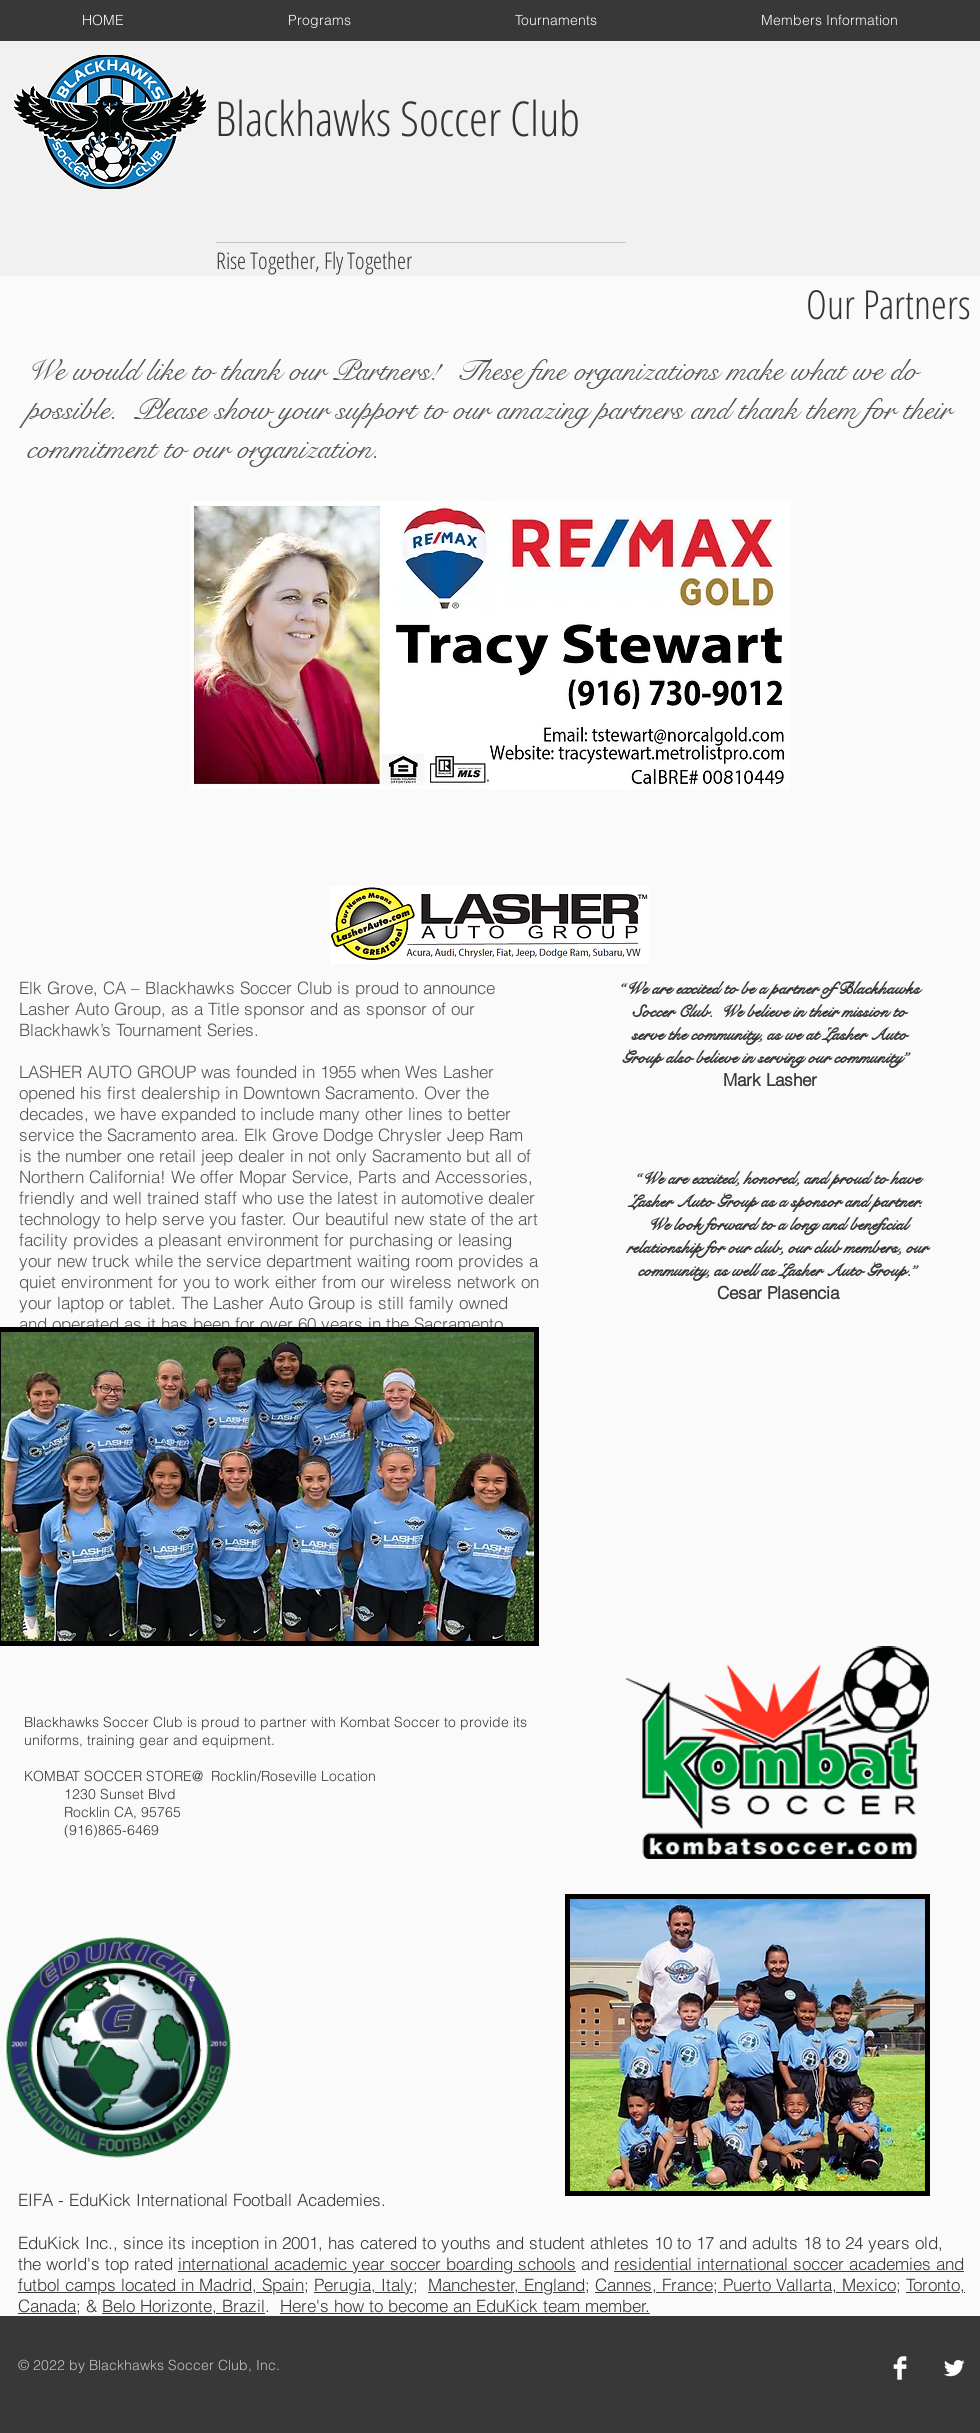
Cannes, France (654, 2284)
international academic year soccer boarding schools (377, 2263)
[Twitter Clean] (954, 2368)
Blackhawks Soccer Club (397, 117)
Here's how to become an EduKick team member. (465, 2305)
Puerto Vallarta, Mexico (807, 2284)
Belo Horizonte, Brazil (183, 2305)
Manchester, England (506, 2284)
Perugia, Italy (363, 2284)
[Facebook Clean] (900, 2368)
